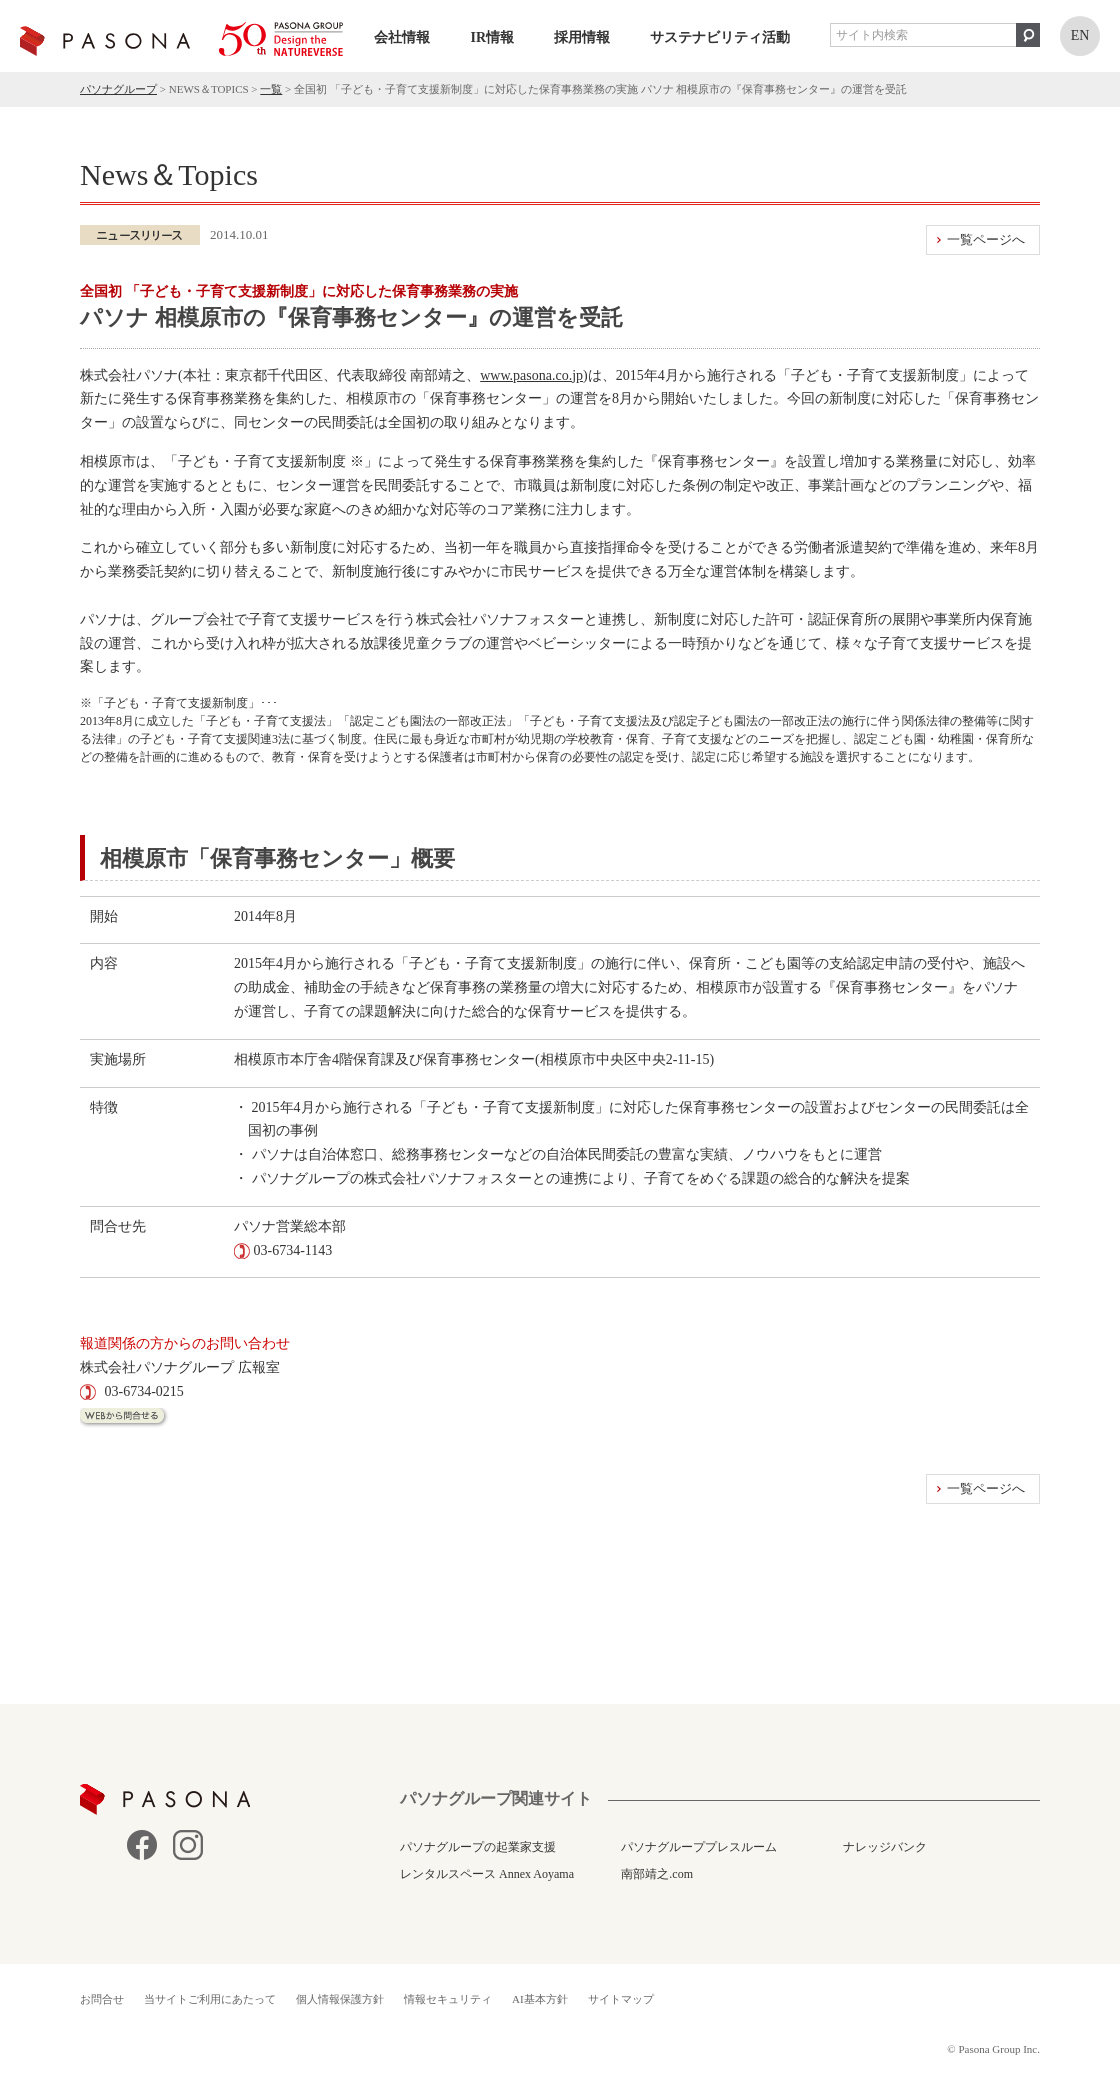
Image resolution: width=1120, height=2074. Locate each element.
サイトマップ (621, 1999)
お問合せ (102, 1999)
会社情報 (402, 37)
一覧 (271, 89)
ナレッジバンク (885, 1847)
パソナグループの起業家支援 (478, 1847)
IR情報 (492, 37)
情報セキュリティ (448, 1999)
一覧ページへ (986, 239)
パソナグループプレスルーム (699, 1847)
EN (1080, 35)
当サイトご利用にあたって (210, 1999)
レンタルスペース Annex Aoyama (487, 1874)
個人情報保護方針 (340, 1999)
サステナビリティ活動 (720, 37)
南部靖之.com (657, 1874)
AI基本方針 (540, 1999)
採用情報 (582, 37)
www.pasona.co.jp (531, 375)
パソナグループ (118, 89)
